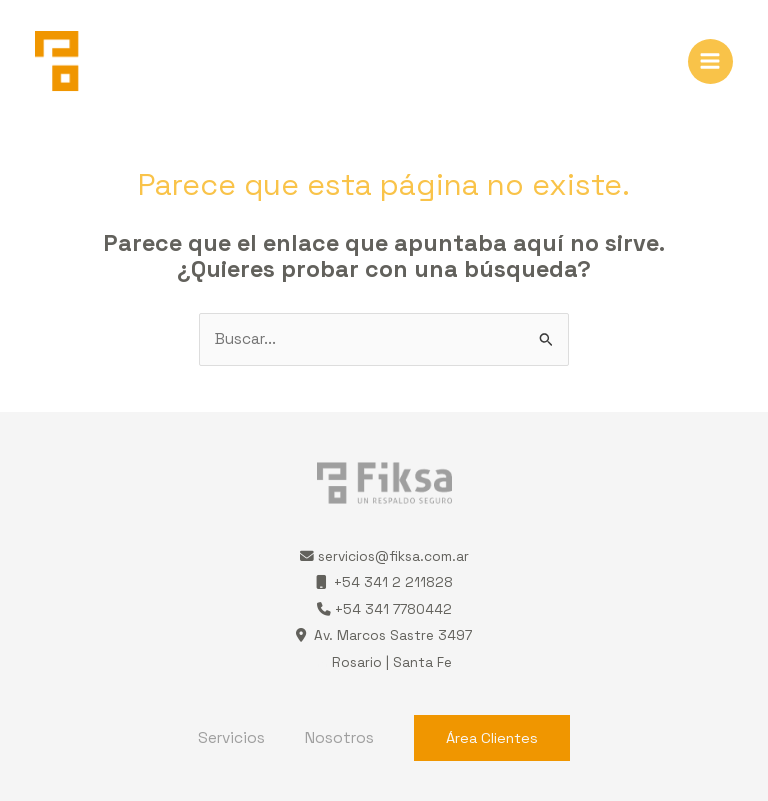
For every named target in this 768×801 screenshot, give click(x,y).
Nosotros (339, 738)
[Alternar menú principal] (710, 61)
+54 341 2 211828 (384, 582)
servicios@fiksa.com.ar (393, 556)
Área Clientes (492, 738)
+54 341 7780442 (384, 609)
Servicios (231, 738)
